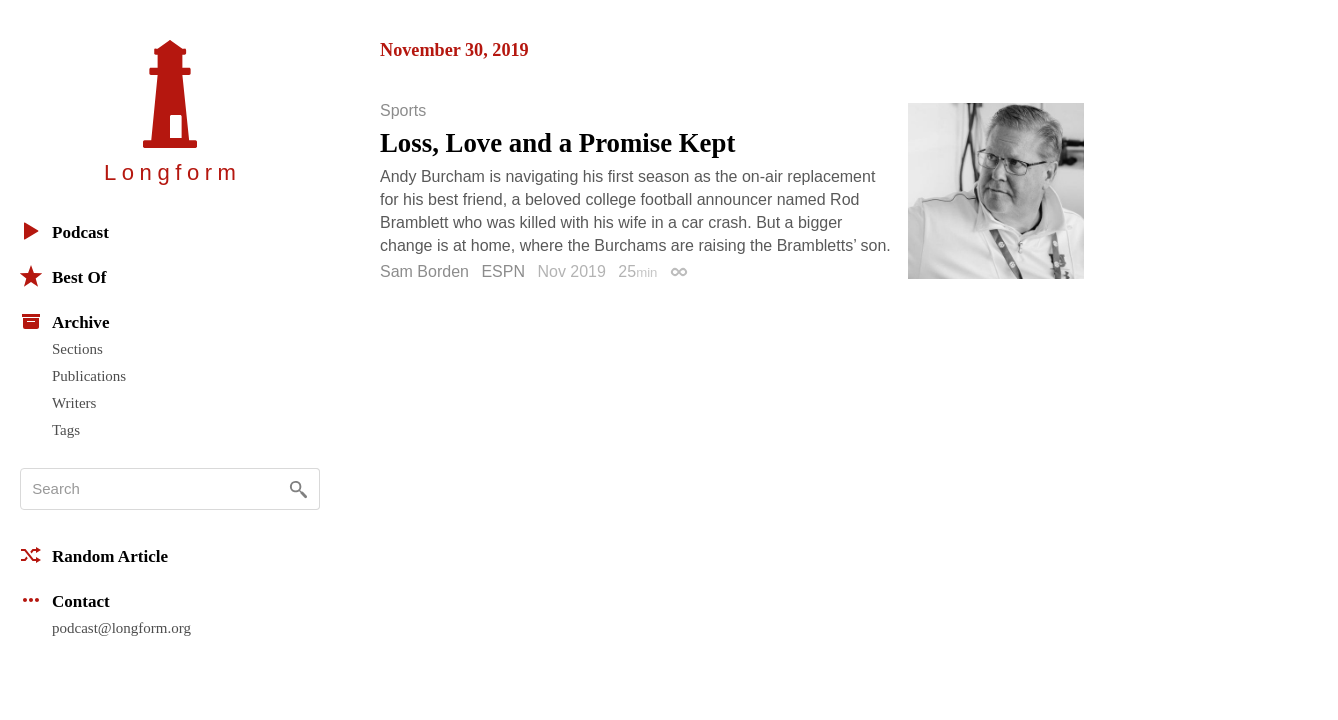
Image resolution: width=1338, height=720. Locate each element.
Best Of (63, 276)
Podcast (64, 231)
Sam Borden (424, 271)
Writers (74, 403)
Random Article (94, 555)
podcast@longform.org (121, 628)
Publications (89, 376)
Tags (66, 430)
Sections (77, 349)
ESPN (503, 271)
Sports (403, 111)
